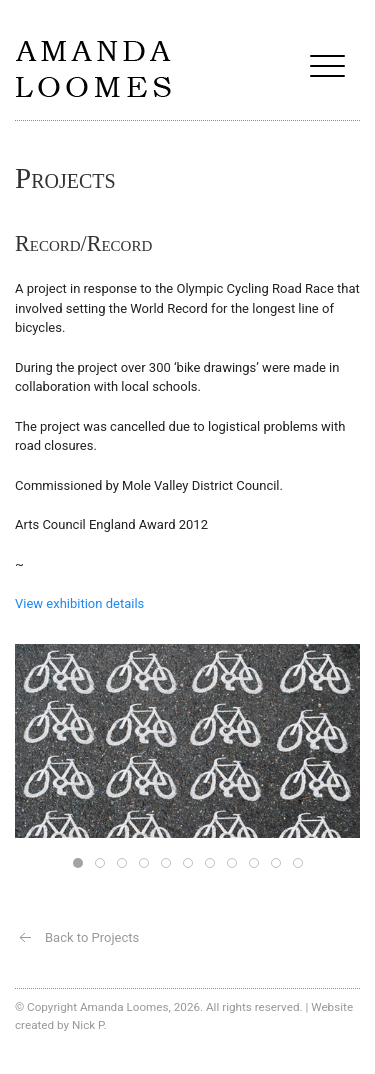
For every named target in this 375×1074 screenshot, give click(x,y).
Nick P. (89, 1025)
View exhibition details (79, 603)
